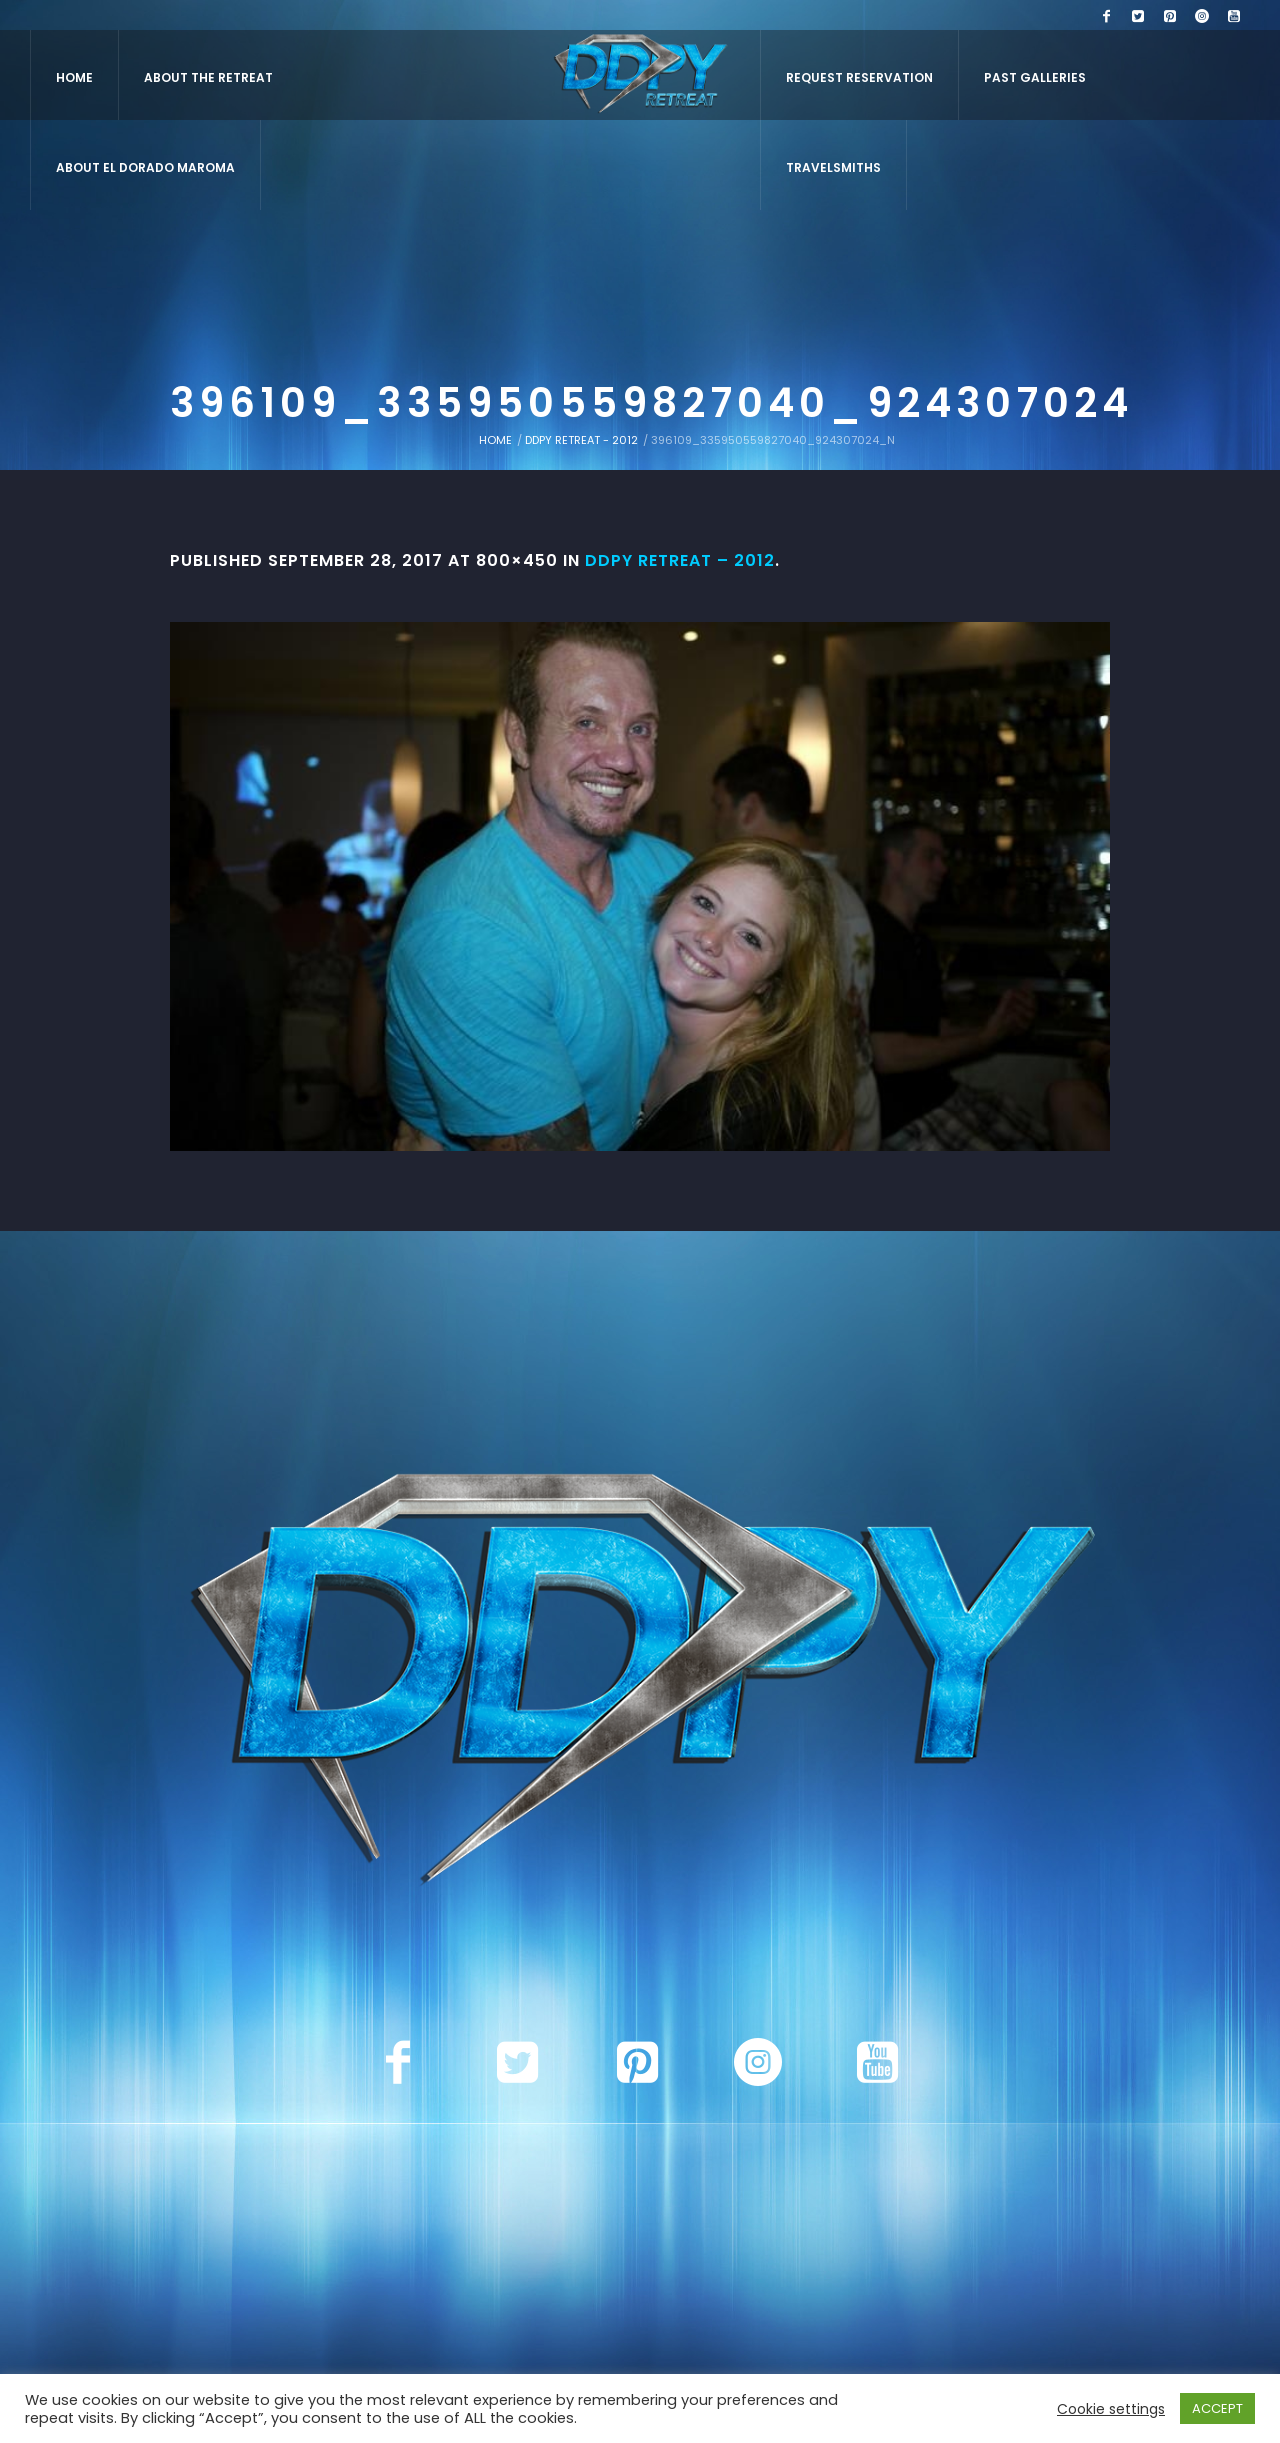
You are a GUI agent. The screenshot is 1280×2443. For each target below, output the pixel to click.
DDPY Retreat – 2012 (680, 560)
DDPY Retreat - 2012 (581, 440)
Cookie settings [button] (1111, 2409)
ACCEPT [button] (1217, 2408)
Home (495, 440)
